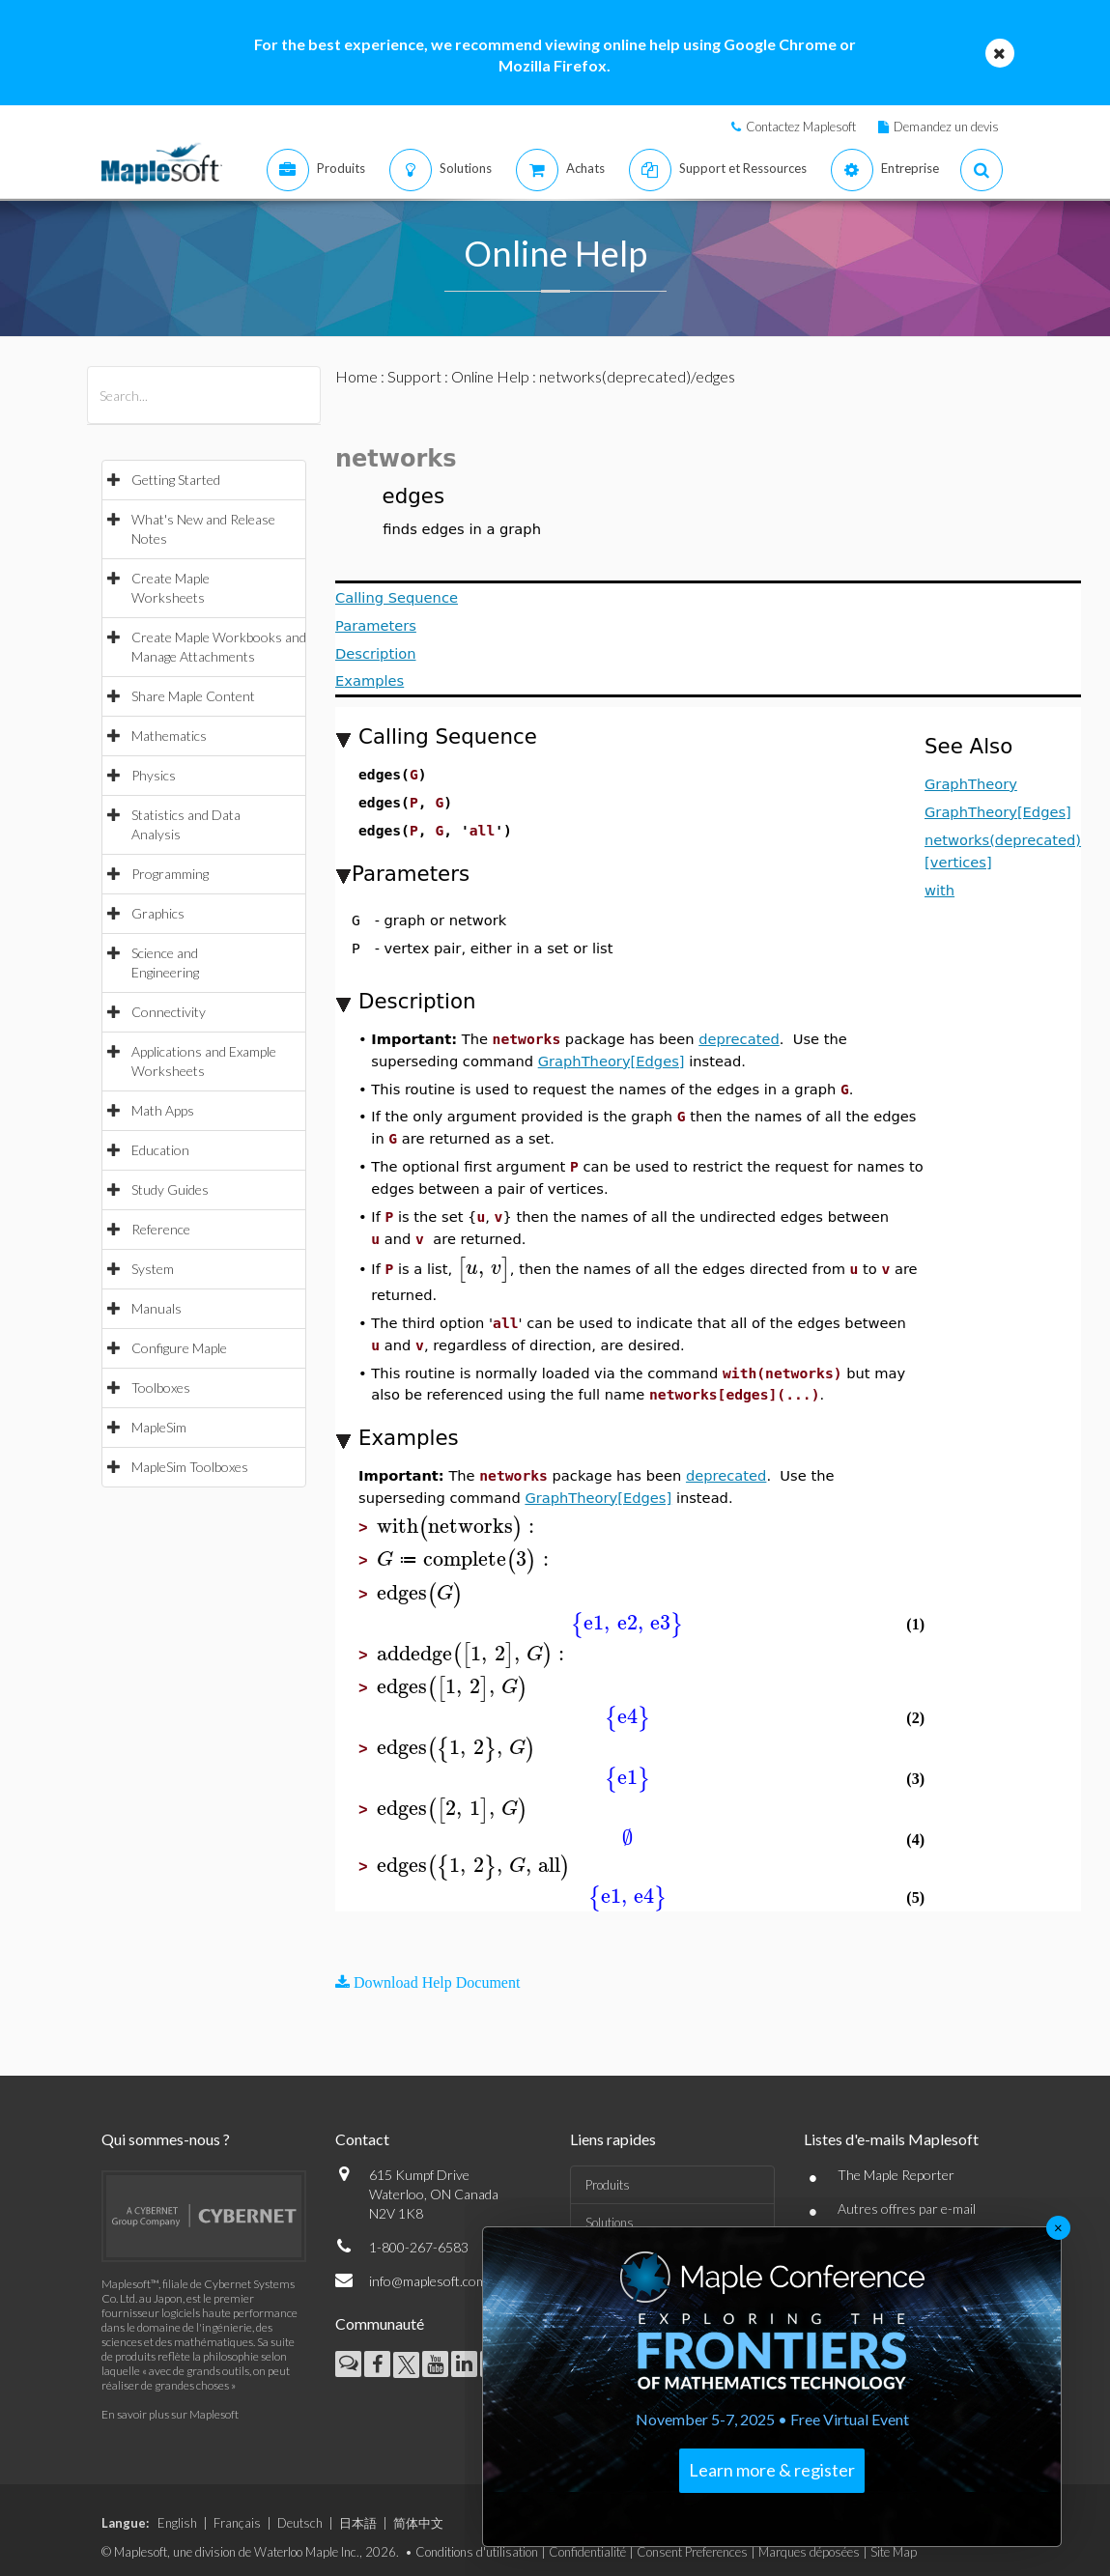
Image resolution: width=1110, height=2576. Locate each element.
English (177, 2523)
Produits (607, 2185)
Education (160, 1150)
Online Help (490, 376)
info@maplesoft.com (428, 2281)
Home (356, 376)
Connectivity (168, 1012)
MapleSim (158, 1427)
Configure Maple (179, 1348)
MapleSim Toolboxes (189, 1466)
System (152, 1268)
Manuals (156, 1308)
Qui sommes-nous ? (165, 2139)
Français (237, 2523)
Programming (170, 873)
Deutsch (300, 2523)
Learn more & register (772, 2469)
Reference (160, 1229)
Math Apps (162, 1110)
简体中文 (418, 2523)
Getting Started (175, 479)
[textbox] (483, 1268)
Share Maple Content (193, 696)
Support (414, 376)
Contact (362, 2139)
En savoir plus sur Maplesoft (170, 2414)
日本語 (358, 2523)
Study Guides (170, 1189)
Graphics (158, 913)
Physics (153, 775)
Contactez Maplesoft (801, 126)
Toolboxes (160, 1387)
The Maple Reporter (896, 2174)
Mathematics (169, 735)
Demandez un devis (946, 126)
